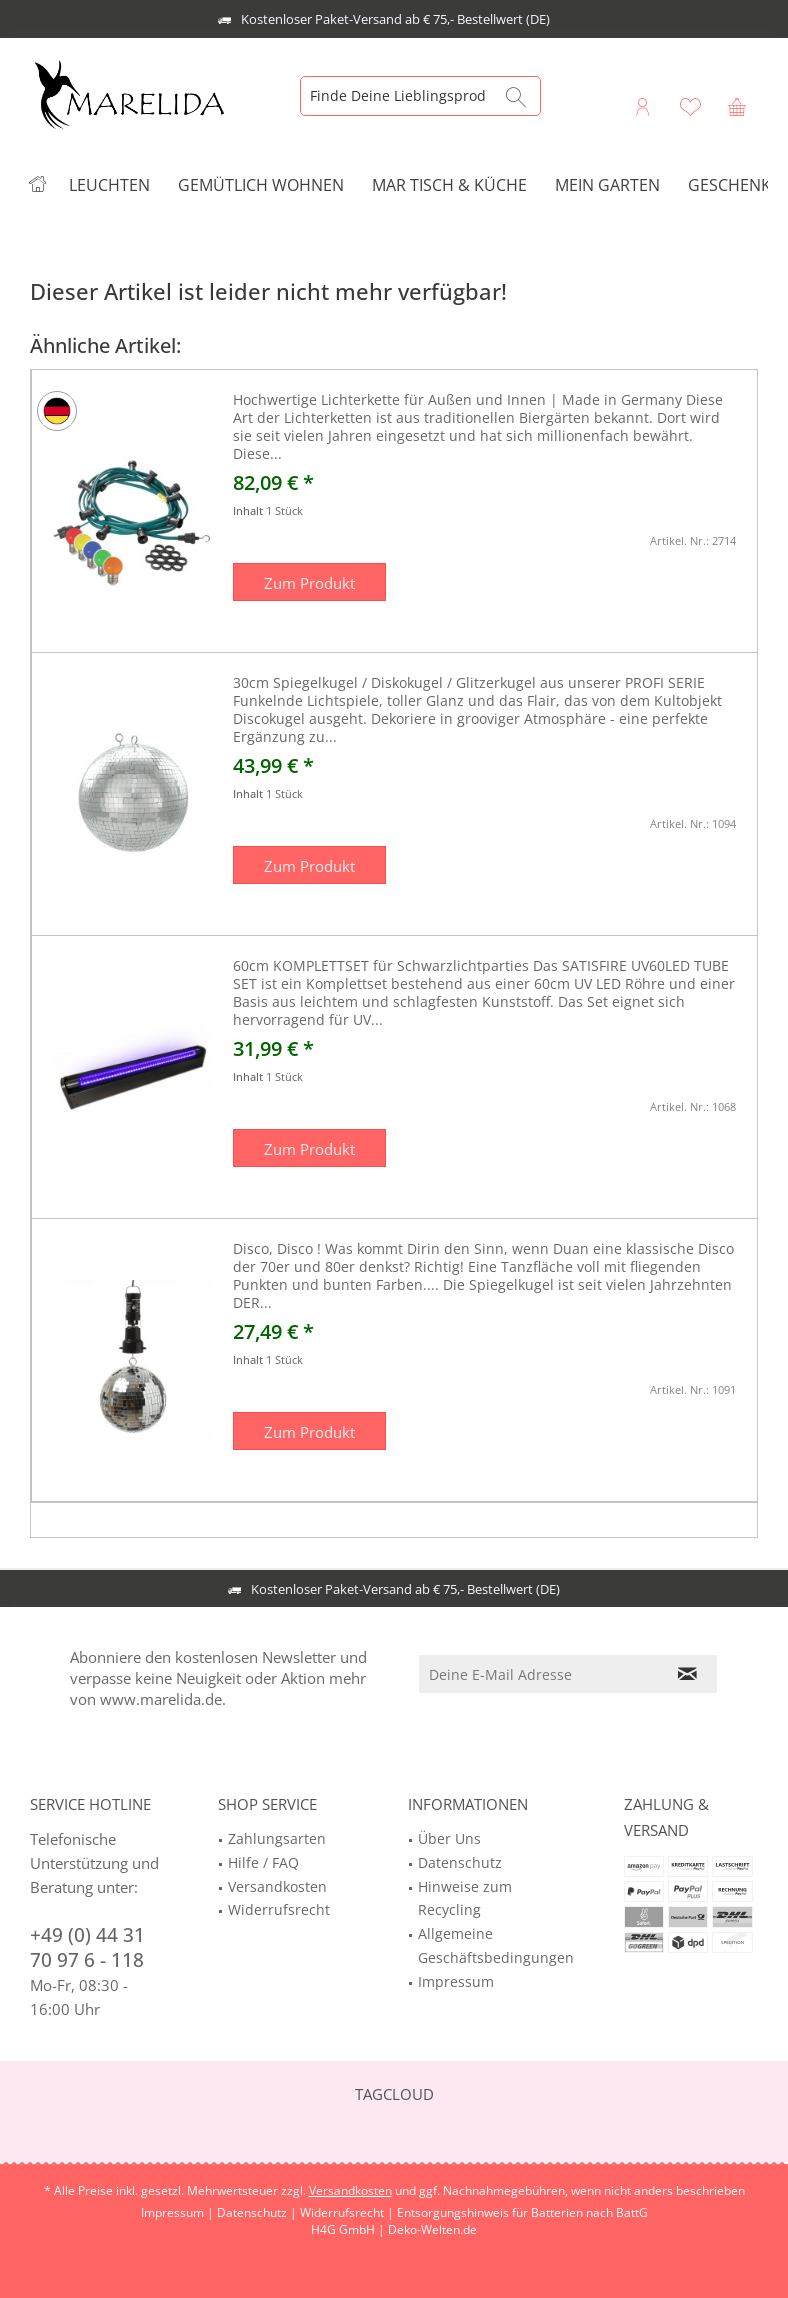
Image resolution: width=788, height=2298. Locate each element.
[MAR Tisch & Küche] (449, 185)
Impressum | (179, 2212)
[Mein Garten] (607, 185)
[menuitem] (737, 106)
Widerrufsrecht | (348, 2212)
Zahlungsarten (277, 1838)
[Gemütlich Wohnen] (261, 185)
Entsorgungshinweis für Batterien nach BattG (522, 2212)
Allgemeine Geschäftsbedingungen (496, 1945)
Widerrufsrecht (279, 1909)
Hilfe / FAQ (263, 1862)
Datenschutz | (258, 2212)
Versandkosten (277, 1886)
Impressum (456, 1981)
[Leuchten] (109, 185)
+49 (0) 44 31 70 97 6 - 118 (87, 1947)
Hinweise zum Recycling (465, 1898)
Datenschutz (460, 1862)
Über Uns (449, 1838)
